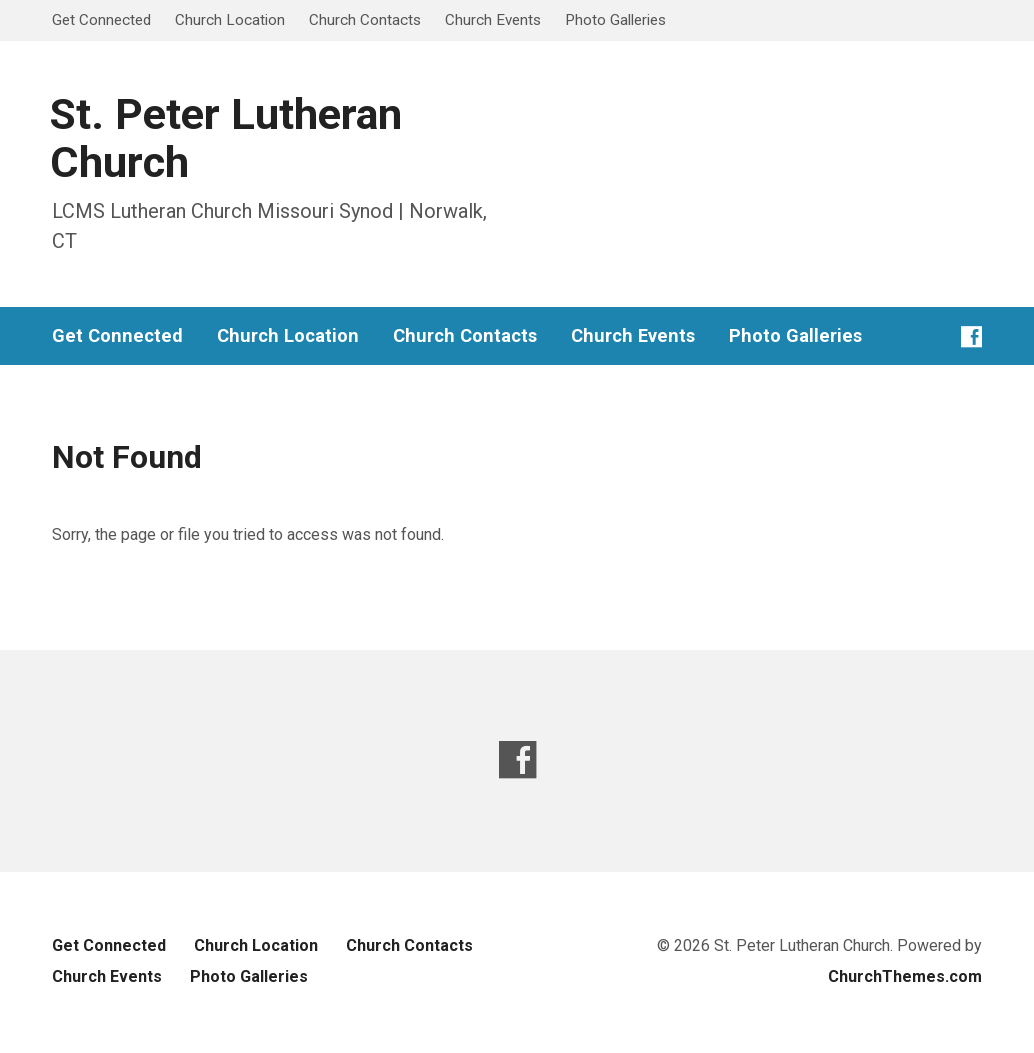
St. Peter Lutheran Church (226, 138)
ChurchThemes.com (905, 976)
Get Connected (101, 20)
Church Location (230, 20)
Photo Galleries (615, 20)
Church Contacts (365, 20)
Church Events (493, 20)
